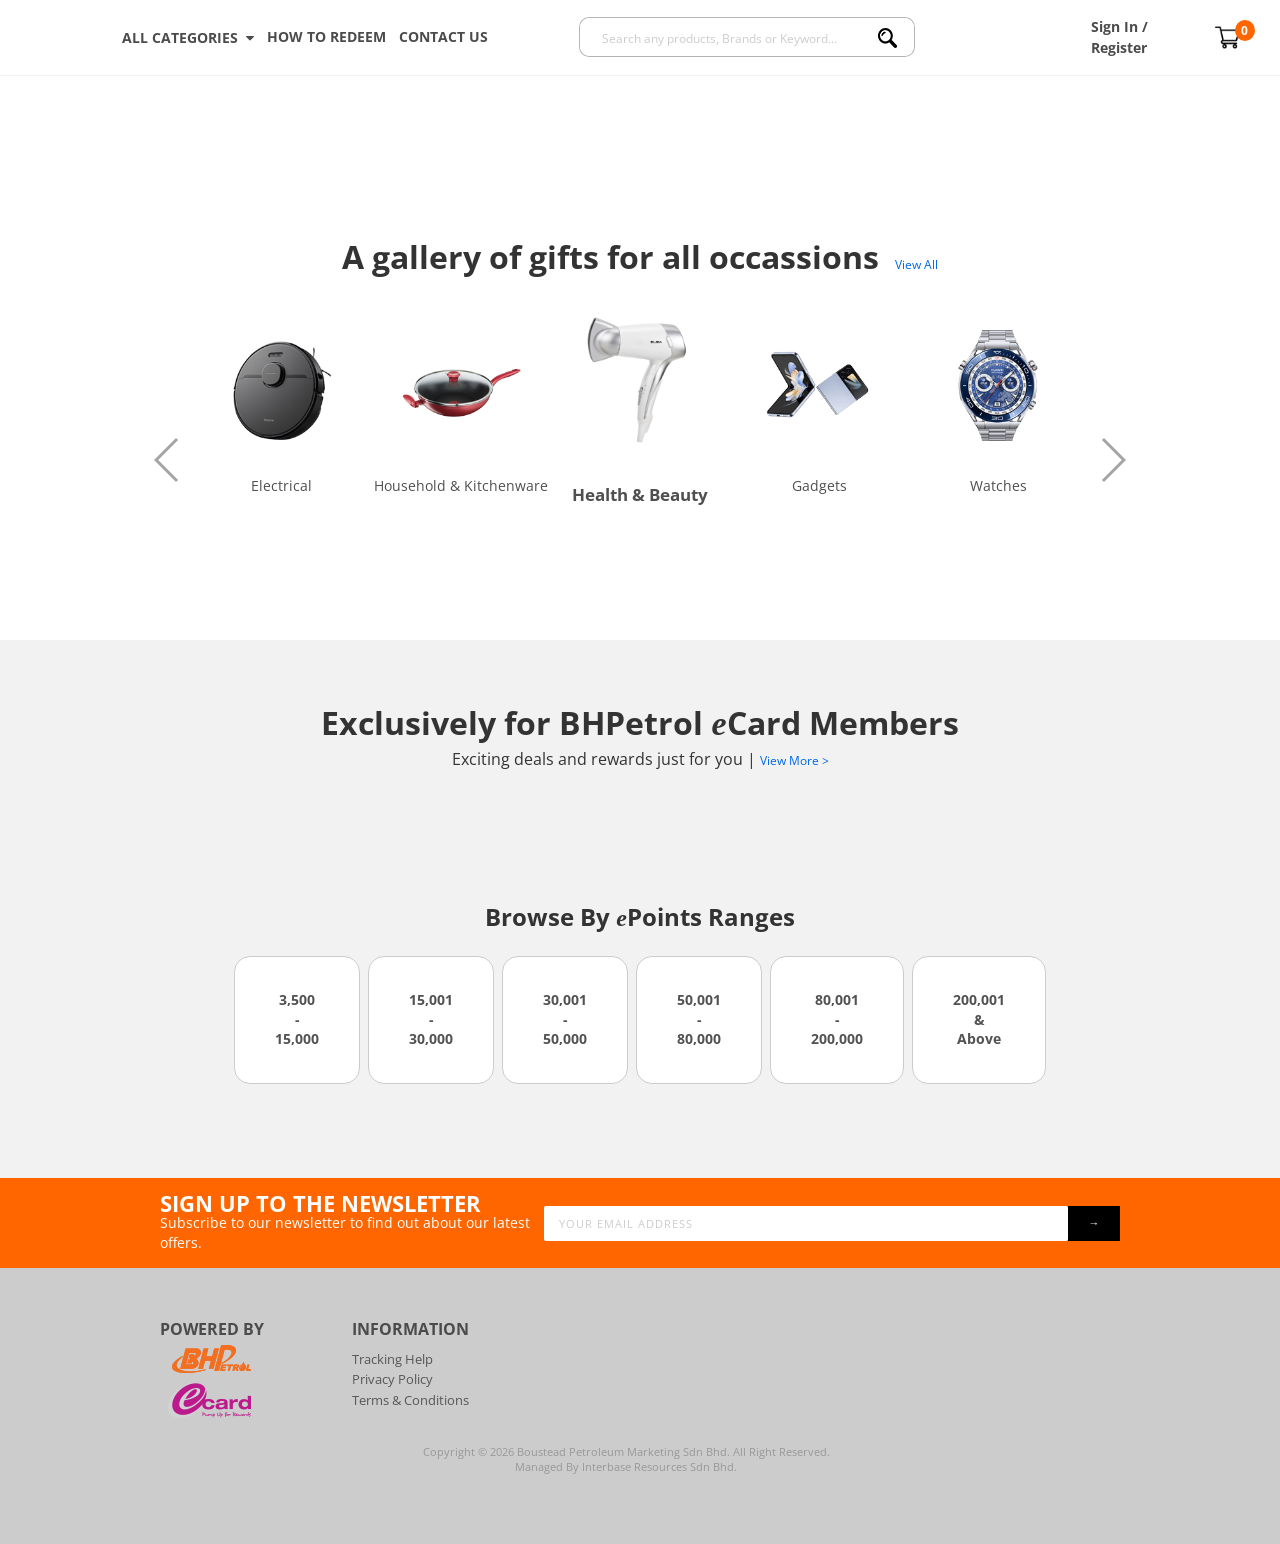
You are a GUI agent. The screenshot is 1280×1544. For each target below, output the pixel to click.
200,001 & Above (979, 1019)
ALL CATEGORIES (188, 38)
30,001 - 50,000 (565, 1019)
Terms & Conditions (410, 1400)
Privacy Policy (392, 1379)
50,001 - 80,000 (699, 1019)
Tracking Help (392, 1359)
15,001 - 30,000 (431, 1019)
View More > (794, 760)
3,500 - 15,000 (297, 1019)
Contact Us (443, 36)
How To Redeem (326, 36)
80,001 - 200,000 (837, 1019)
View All (916, 264)
